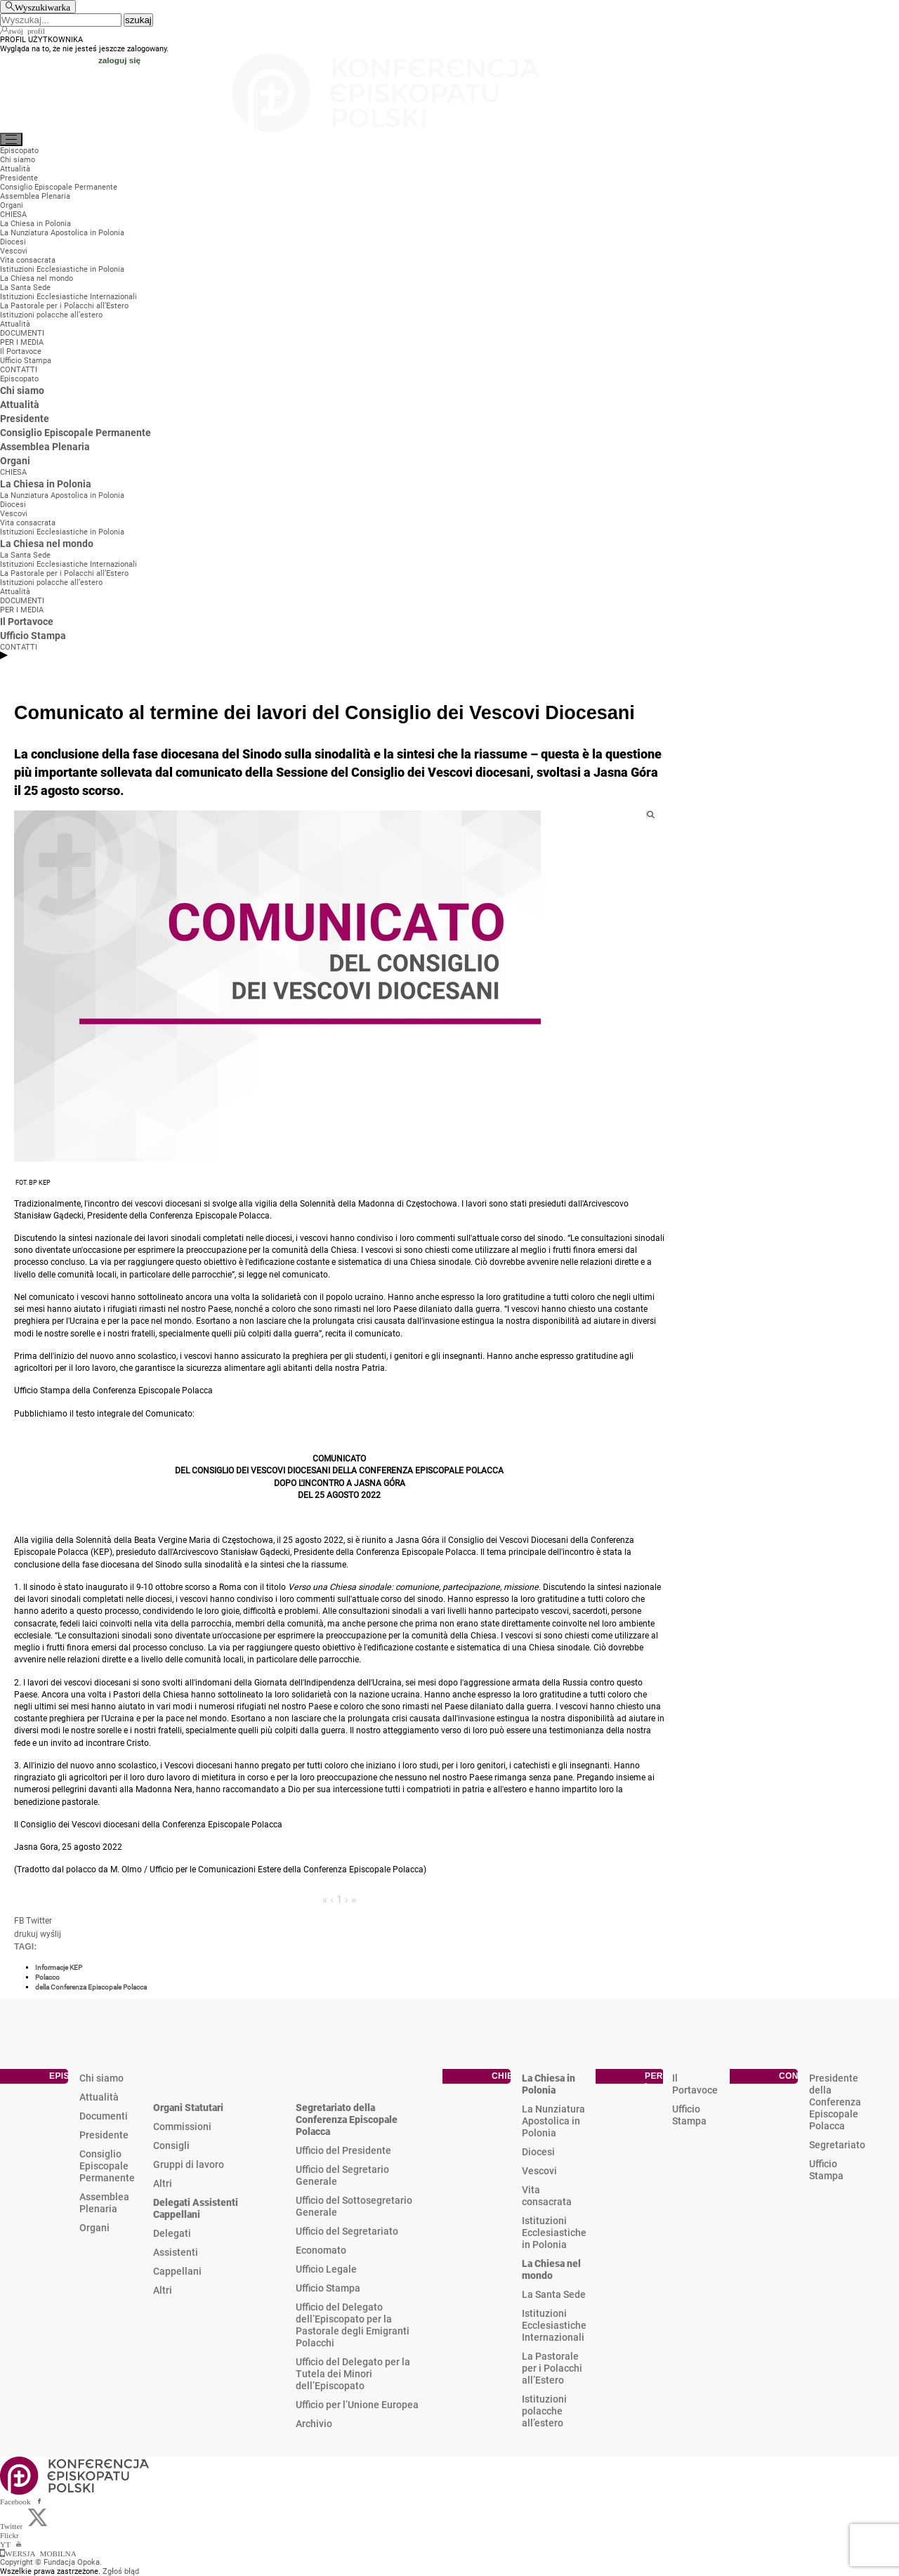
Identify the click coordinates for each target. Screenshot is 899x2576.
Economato (321, 2250)
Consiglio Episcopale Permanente (107, 2165)
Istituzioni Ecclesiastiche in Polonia (554, 2232)
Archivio (314, 2423)
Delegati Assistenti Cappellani (195, 2208)
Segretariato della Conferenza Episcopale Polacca (347, 2119)
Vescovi (539, 2170)
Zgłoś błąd (121, 2571)
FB (19, 1921)
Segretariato (837, 2144)
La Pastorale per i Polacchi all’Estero (552, 2368)
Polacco (47, 1977)
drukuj (26, 1934)
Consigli (171, 2145)
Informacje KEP (58, 1967)
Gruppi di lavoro (188, 2164)
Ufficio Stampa (328, 2288)
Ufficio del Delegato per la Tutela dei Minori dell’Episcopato (353, 2373)
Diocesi (538, 2151)
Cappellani (177, 2271)
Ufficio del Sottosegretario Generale (354, 2206)
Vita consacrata (547, 2195)
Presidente (104, 2135)
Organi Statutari (188, 2107)
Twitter (39, 1921)
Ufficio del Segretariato (347, 2231)
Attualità (99, 2097)
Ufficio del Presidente (343, 2150)
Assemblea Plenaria (104, 2202)
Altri (162, 2183)
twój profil (27, 30)
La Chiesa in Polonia (548, 2084)
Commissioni (182, 2126)
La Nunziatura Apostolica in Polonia (553, 2120)
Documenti (103, 2116)
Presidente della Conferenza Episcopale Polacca (835, 2101)
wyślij (50, 1934)
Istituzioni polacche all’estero (544, 2411)
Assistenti (175, 2252)
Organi (94, 2227)
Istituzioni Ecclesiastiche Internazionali (554, 2325)
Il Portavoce (695, 2084)
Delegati (172, 2233)
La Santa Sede (554, 2294)
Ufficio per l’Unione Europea (357, 2404)
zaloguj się (119, 60)
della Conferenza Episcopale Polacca (91, 1987)
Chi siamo (101, 2078)
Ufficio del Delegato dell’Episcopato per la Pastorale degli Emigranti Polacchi (352, 2324)
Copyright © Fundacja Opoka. (51, 2562)
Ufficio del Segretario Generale (342, 2175)
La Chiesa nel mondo (551, 2269)
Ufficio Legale (326, 2269)
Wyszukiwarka (42, 6)
